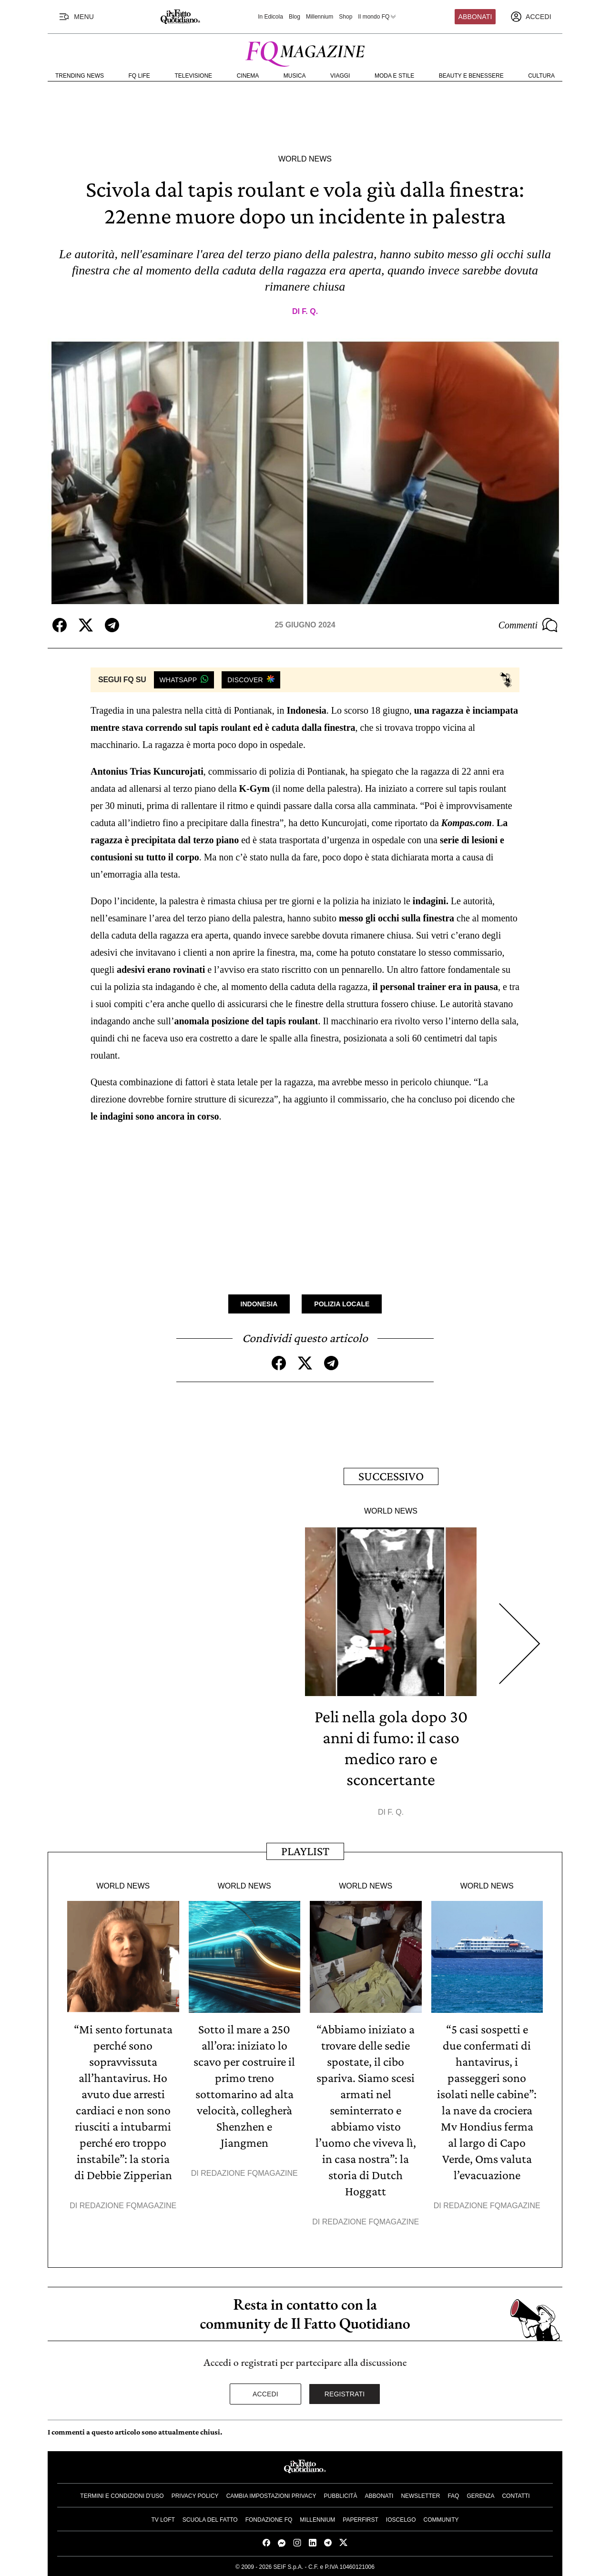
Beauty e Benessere (471, 75)
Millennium (319, 17)
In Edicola (270, 17)
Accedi (265, 2394)
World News (305, 159)
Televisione (193, 75)
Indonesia (259, 1304)
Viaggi (340, 75)
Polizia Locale (341, 1304)
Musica (295, 75)
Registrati (345, 2394)
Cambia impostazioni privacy (271, 2496)
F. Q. (310, 311)
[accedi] (531, 17)
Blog (294, 17)
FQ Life (139, 75)
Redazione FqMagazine (128, 2206)
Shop (345, 17)
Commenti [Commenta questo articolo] (528, 625)
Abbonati (475, 16)
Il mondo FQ (377, 16)
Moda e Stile (394, 75)
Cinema (248, 75)
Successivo (391, 1476)
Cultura (541, 75)
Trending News (79, 75)
